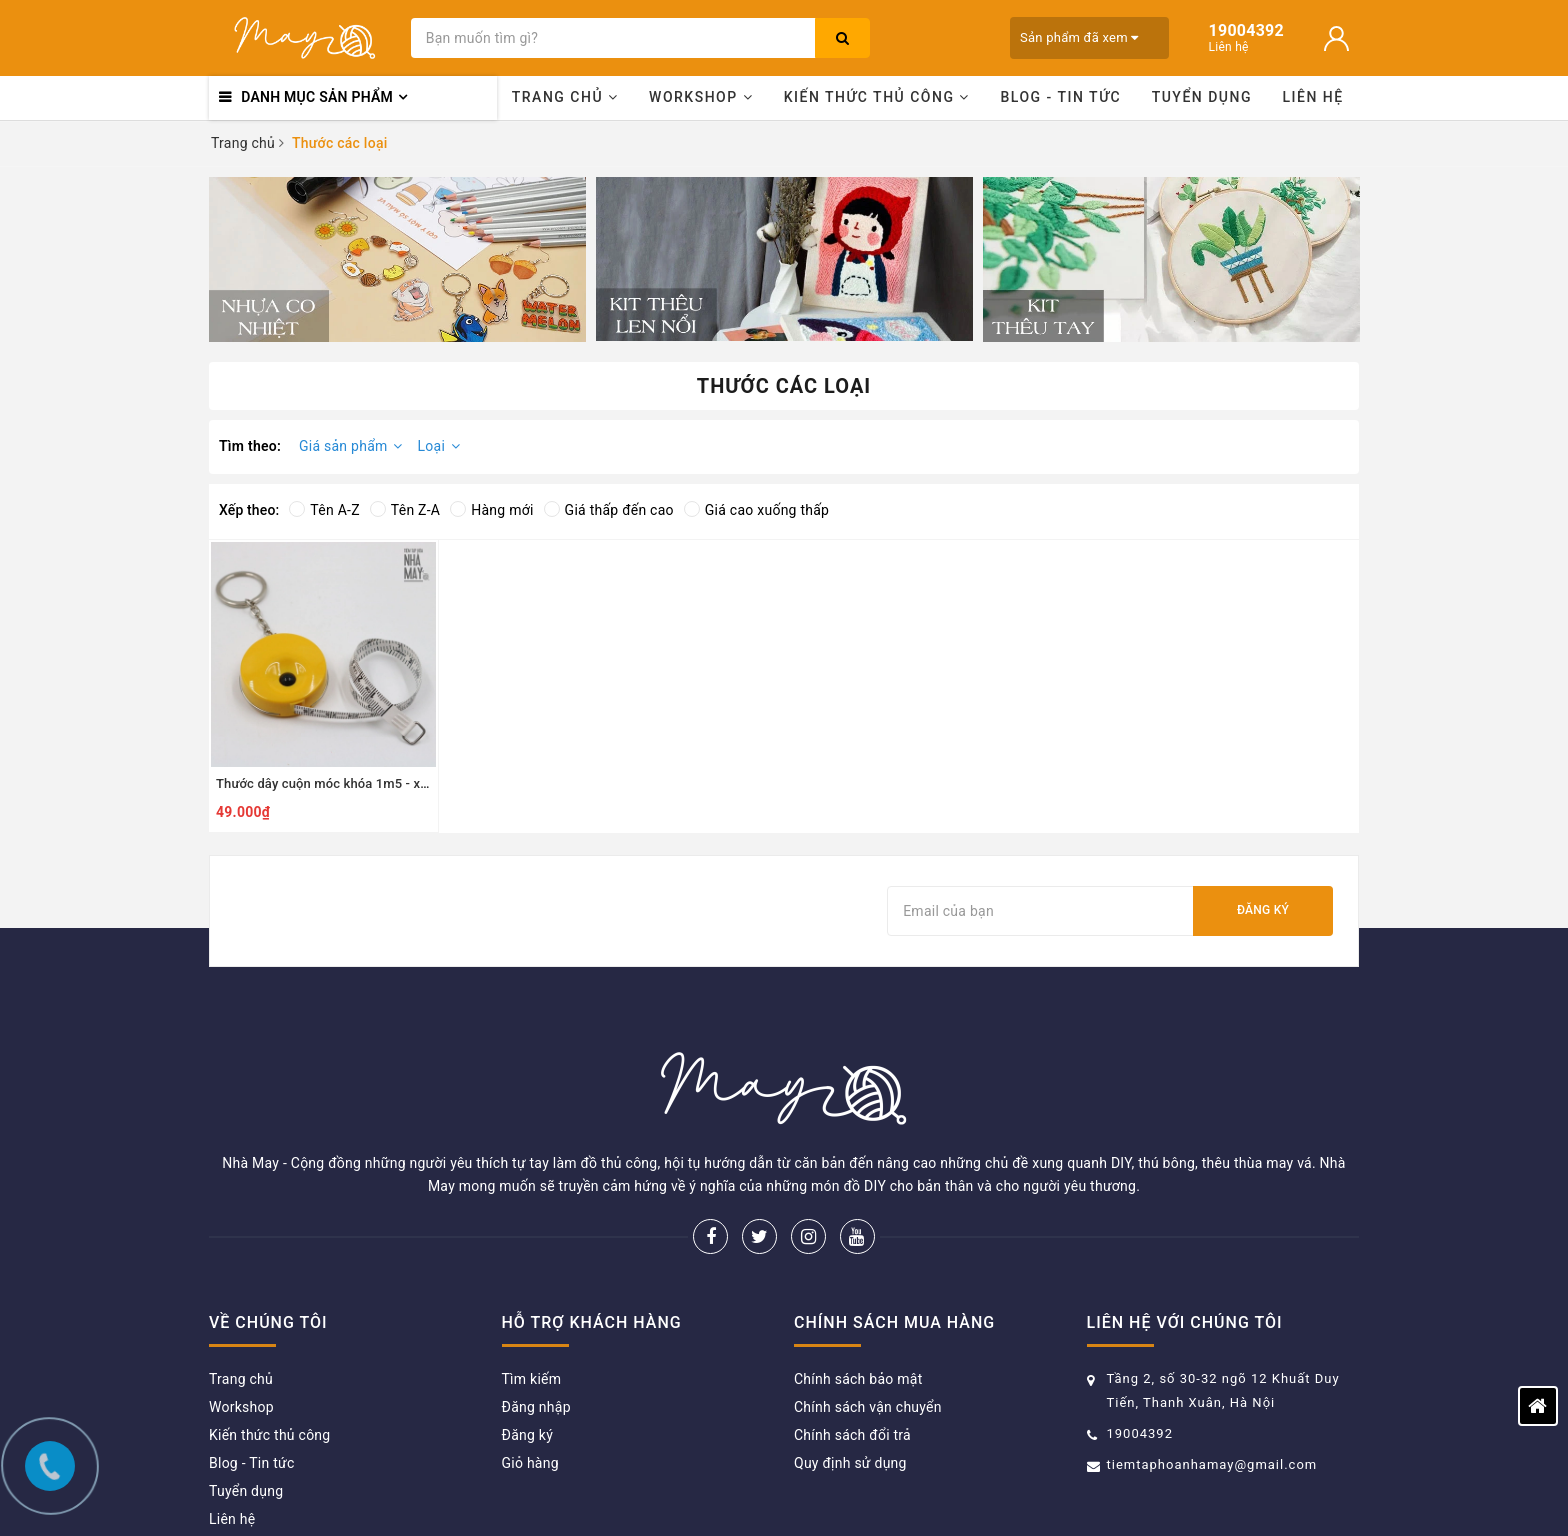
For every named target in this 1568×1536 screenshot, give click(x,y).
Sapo (1024, 1490)
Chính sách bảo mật (858, 1283)
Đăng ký (1263, 910)
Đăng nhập (536, 1311)
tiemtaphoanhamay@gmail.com (1212, 1368)
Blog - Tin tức (1060, 97)
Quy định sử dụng (850, 1367)
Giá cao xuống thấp (756, 510)
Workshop (701, 97)
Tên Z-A (405, 510)
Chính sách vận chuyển (868, 1311)
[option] (397, 259)
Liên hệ (1313, 97)
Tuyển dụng (1202, 97)
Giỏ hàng (530, 1367)
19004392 (1140, 1337)
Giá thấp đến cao (609, 510)
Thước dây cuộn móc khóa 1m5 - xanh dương (349, 783)
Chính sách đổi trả (852, 1339)
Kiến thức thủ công (877, 97)
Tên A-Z (324, 510)
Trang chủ (565, 97)
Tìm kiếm (532, 1283)
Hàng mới (491, 510)
